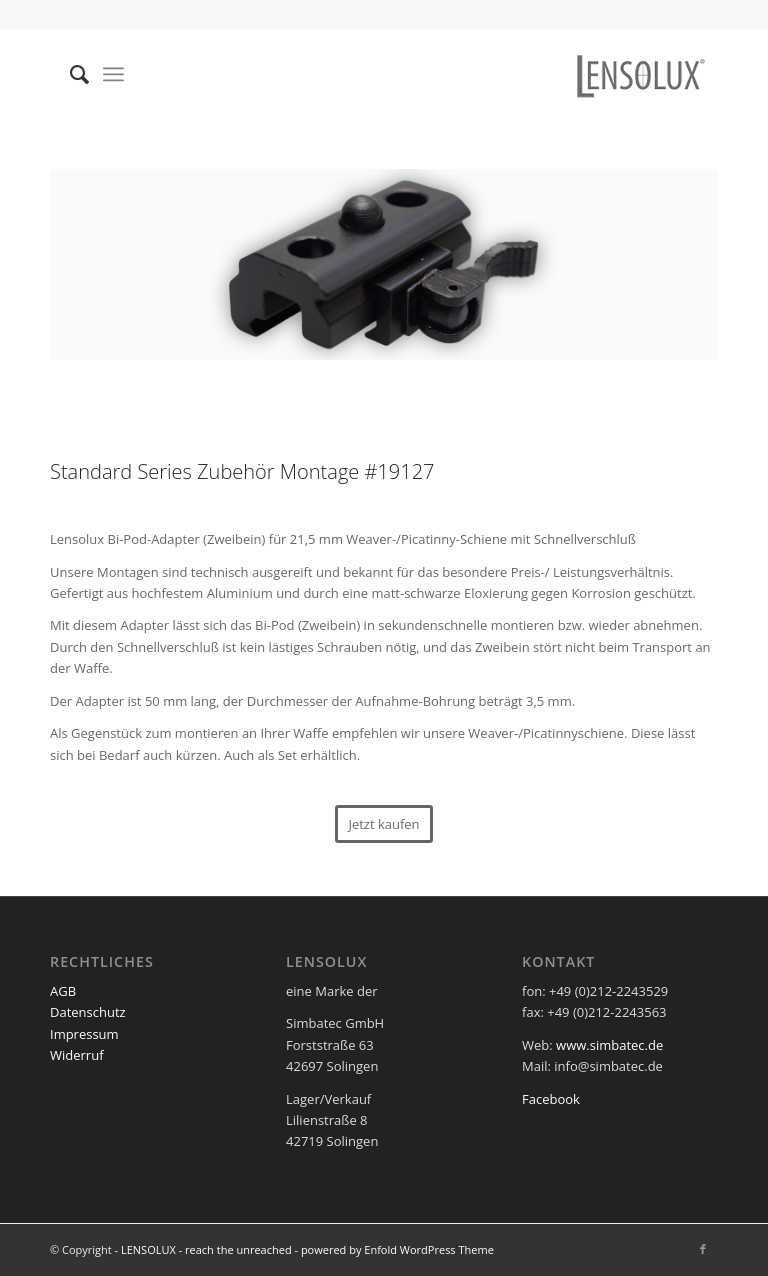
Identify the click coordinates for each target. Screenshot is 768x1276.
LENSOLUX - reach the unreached (206, 1249)
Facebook (551, 1099)
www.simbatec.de (609, 1045)
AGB (63, 991)
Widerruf (77, 1055)
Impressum (84, 1034)
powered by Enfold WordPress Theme (397, 1249)
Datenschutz (88, 1012)
